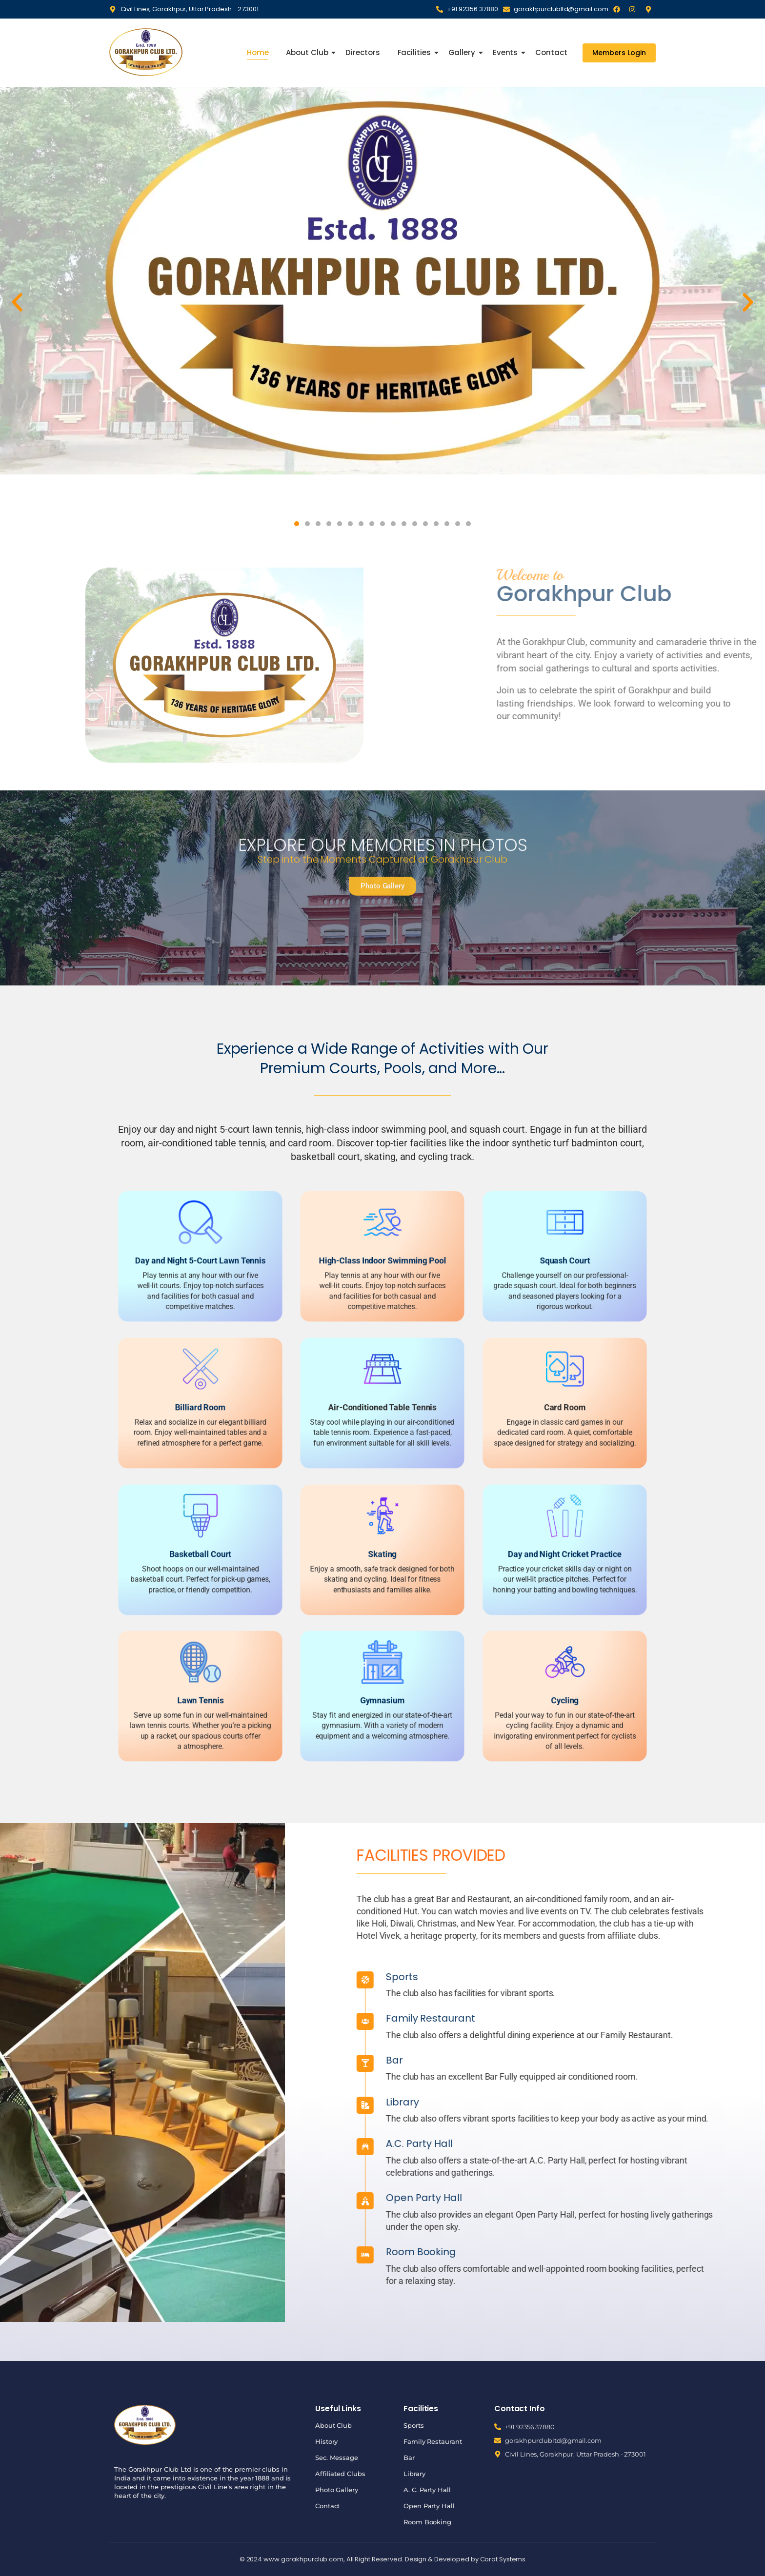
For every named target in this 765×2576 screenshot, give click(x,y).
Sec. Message (336, 2457)
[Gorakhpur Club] (145, 52)
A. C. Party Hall (426, 2490)
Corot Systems (503, 2559)
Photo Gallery (336, 2490)
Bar (745, 2060)
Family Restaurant (432, 2441)
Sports (413, 2425)
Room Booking (427, 2522)
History (326, 2441)
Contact (551, 52)
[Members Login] (619, 52)
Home (258, 52)
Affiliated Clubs (340, 2474)
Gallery (462, 52)
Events (506, 52)
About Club (308, 52)
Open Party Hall (429, 2506)
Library (414, 2474)
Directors (362, 52)
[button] (17, 302)
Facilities (415, 52)
